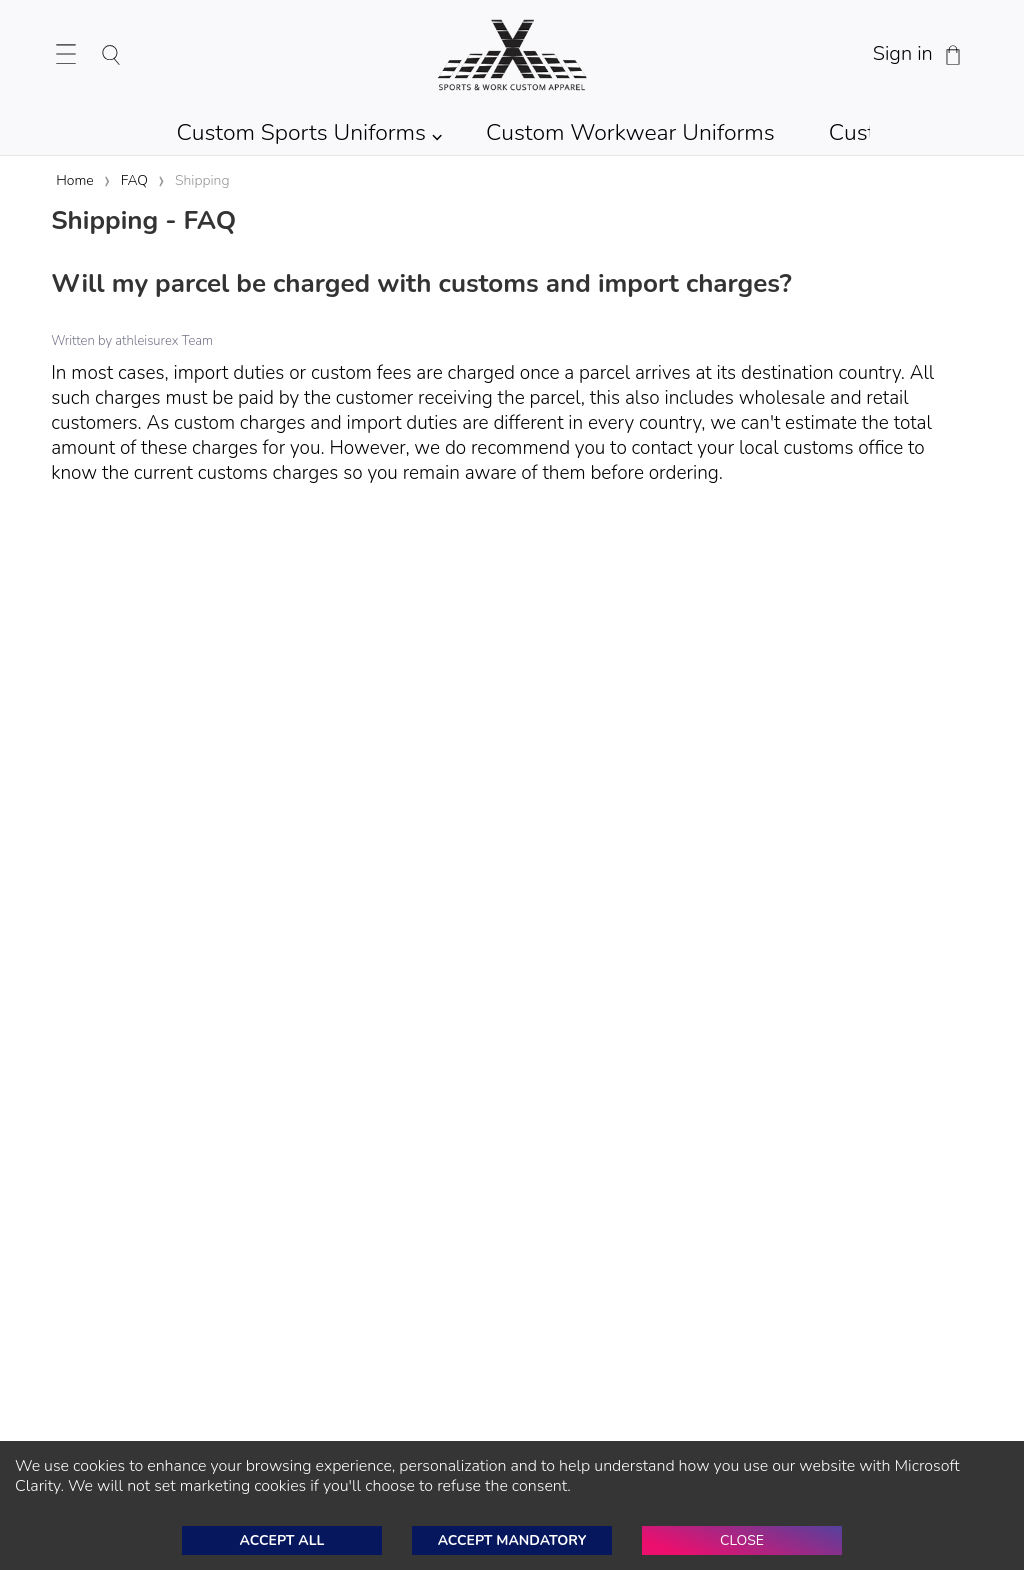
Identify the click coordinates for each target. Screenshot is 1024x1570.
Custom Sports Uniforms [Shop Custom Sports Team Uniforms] (302, 132)
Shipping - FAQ (143, 220)
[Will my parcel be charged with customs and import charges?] (512, 286)
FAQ (134, 180)
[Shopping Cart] (953, 55)
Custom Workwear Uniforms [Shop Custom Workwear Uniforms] (630, 132)
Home (74, 180)
